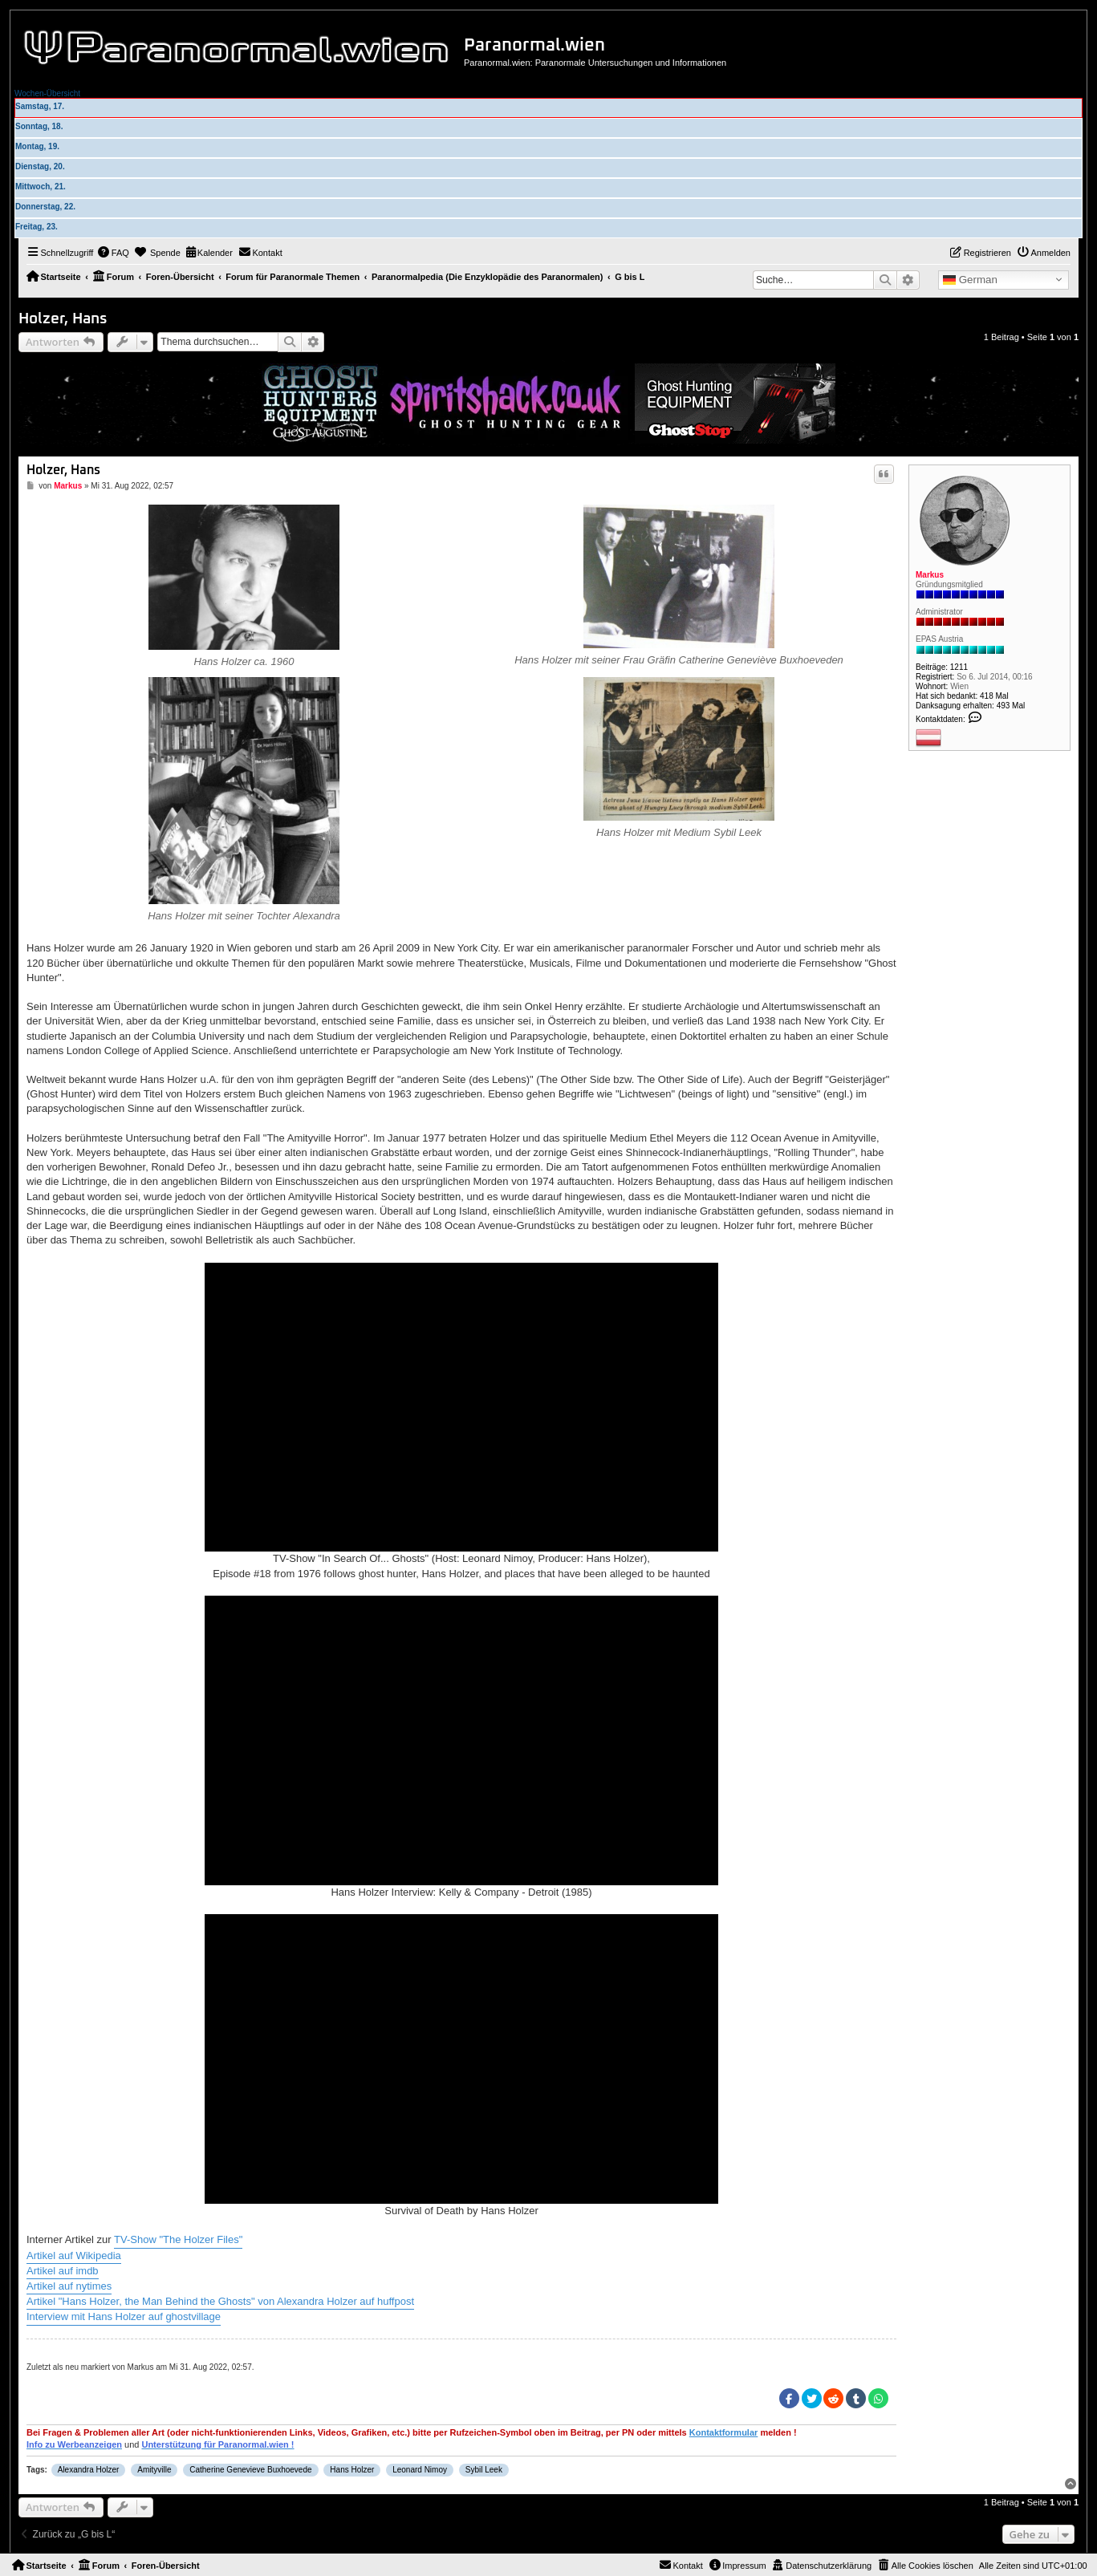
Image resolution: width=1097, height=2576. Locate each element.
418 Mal (994, 696)
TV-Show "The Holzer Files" (178, 2239)
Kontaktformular (723, 2432)
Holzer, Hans (63, 319)
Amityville (154, 2469)
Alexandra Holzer (89, 2469)
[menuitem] (113, 252)
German (970, 280)
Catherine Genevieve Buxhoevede (250, 2469)
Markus (930, 574)
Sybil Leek (483, 2469)
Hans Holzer (352, 2469)
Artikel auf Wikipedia (73, 2255)
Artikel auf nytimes (69, 2286)
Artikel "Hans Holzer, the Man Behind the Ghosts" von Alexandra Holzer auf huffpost (220, 2301)
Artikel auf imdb (62, 2271)
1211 (959, 667)
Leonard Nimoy (419, 2469)
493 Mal (1011, 705)
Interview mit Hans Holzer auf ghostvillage (123, 2316)
